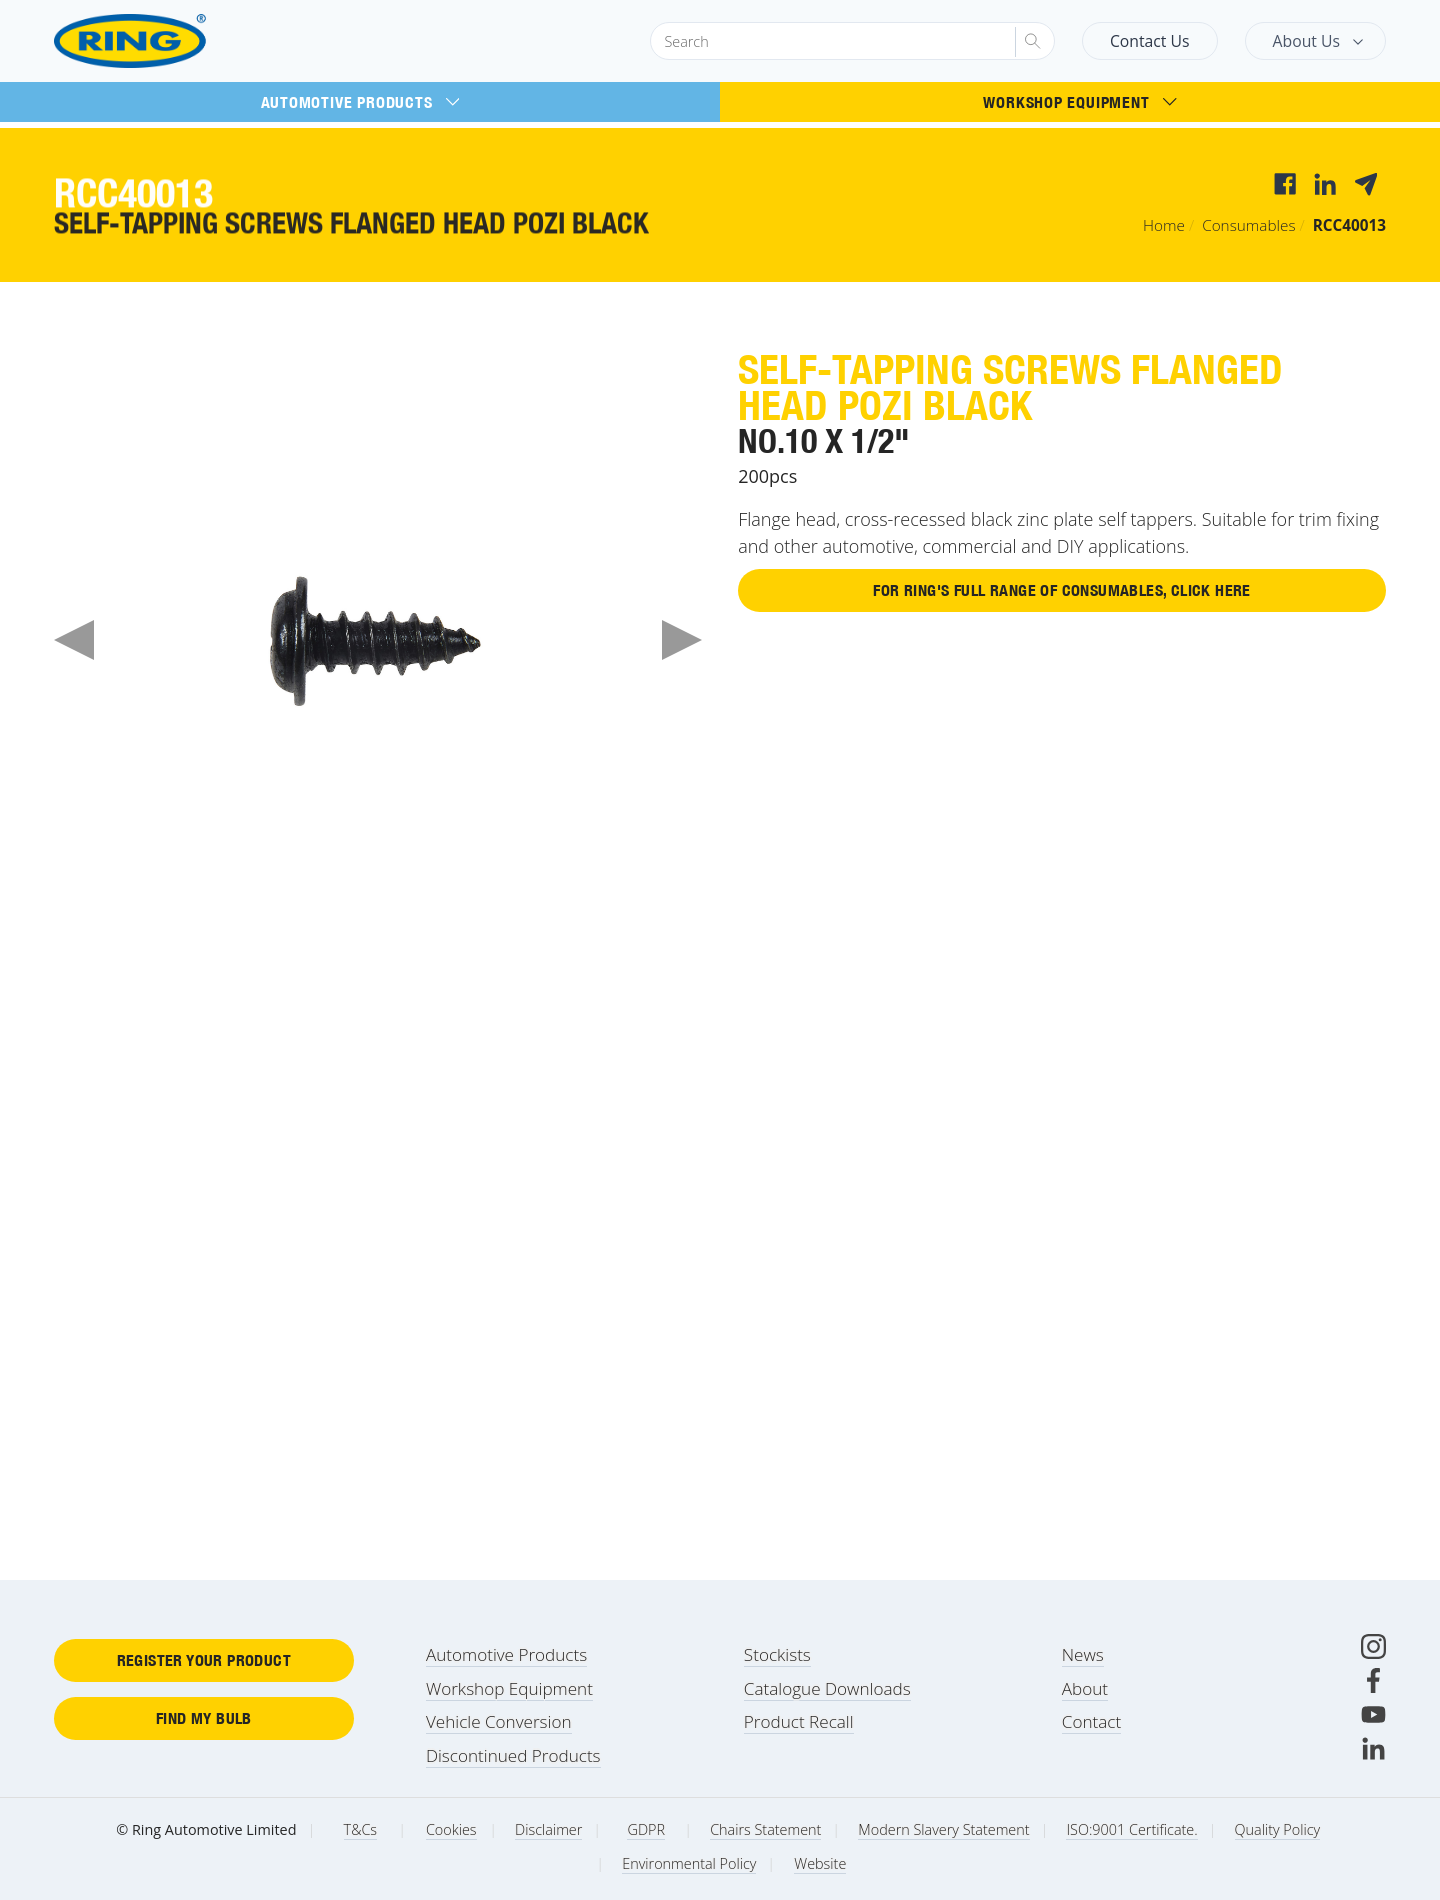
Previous (74, 640)
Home (1164, 225)
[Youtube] (1373, 1714)
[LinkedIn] (1373, 1748)
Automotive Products (360, 102)
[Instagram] (1373, 1646)
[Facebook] (1373, 1680)
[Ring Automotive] (178, 41)
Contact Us (1150, 41)
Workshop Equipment (1079, 102)
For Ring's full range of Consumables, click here (1061, 591)
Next (682, 640)
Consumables (1248, 225)
